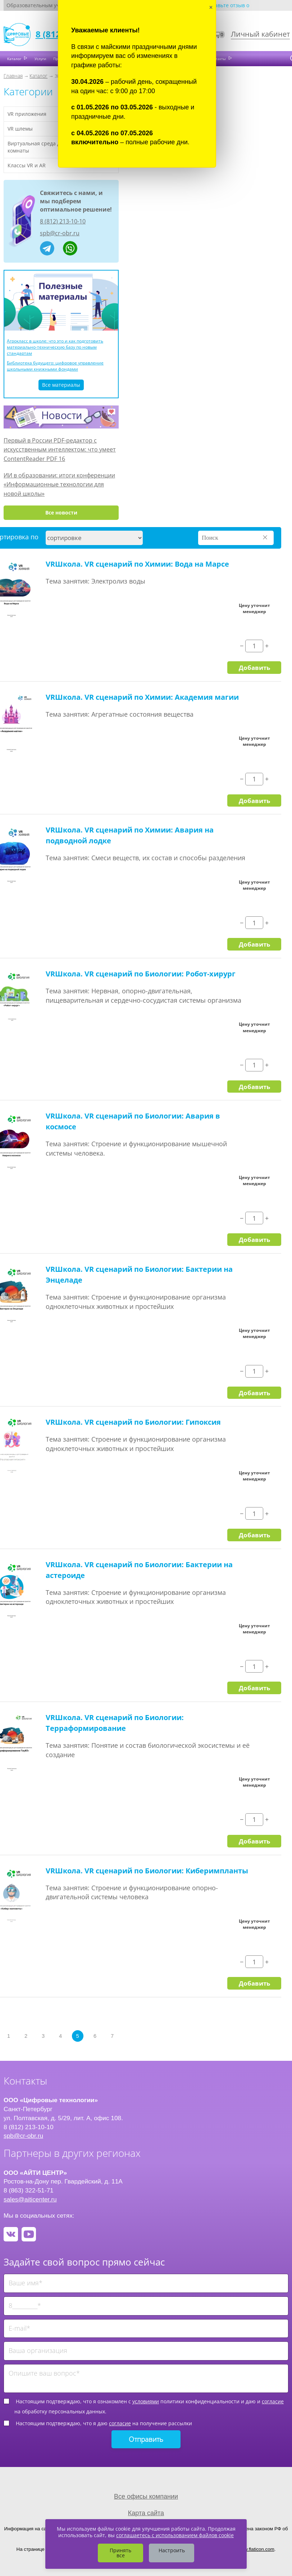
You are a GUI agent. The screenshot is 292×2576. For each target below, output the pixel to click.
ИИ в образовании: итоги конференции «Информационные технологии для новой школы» (59, 484)
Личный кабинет (260, 34)
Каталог (14, 58)
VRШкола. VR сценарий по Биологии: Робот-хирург (141, 974)
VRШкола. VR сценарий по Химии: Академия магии (142, 697)
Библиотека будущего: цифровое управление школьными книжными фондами (55, 366)
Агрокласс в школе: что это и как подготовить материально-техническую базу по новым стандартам (55, 347)
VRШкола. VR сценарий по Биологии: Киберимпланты (147, 1871)
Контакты (218, 58)
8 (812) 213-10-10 (63, 221)
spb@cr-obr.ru (59, 233)
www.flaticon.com (255, 2549)
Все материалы (61, 384)
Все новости (61, 512)
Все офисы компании (146, 2496)
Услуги (40, 58)
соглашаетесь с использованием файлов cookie (175, 2535)
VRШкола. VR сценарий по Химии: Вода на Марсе (137, 564)
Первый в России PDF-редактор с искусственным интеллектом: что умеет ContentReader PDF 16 (60, 449)
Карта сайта (146, 2513)
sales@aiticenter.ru (30, 2199)
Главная (13, 75)
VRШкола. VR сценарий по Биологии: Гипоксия (133, 1422)
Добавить (254, 667)
